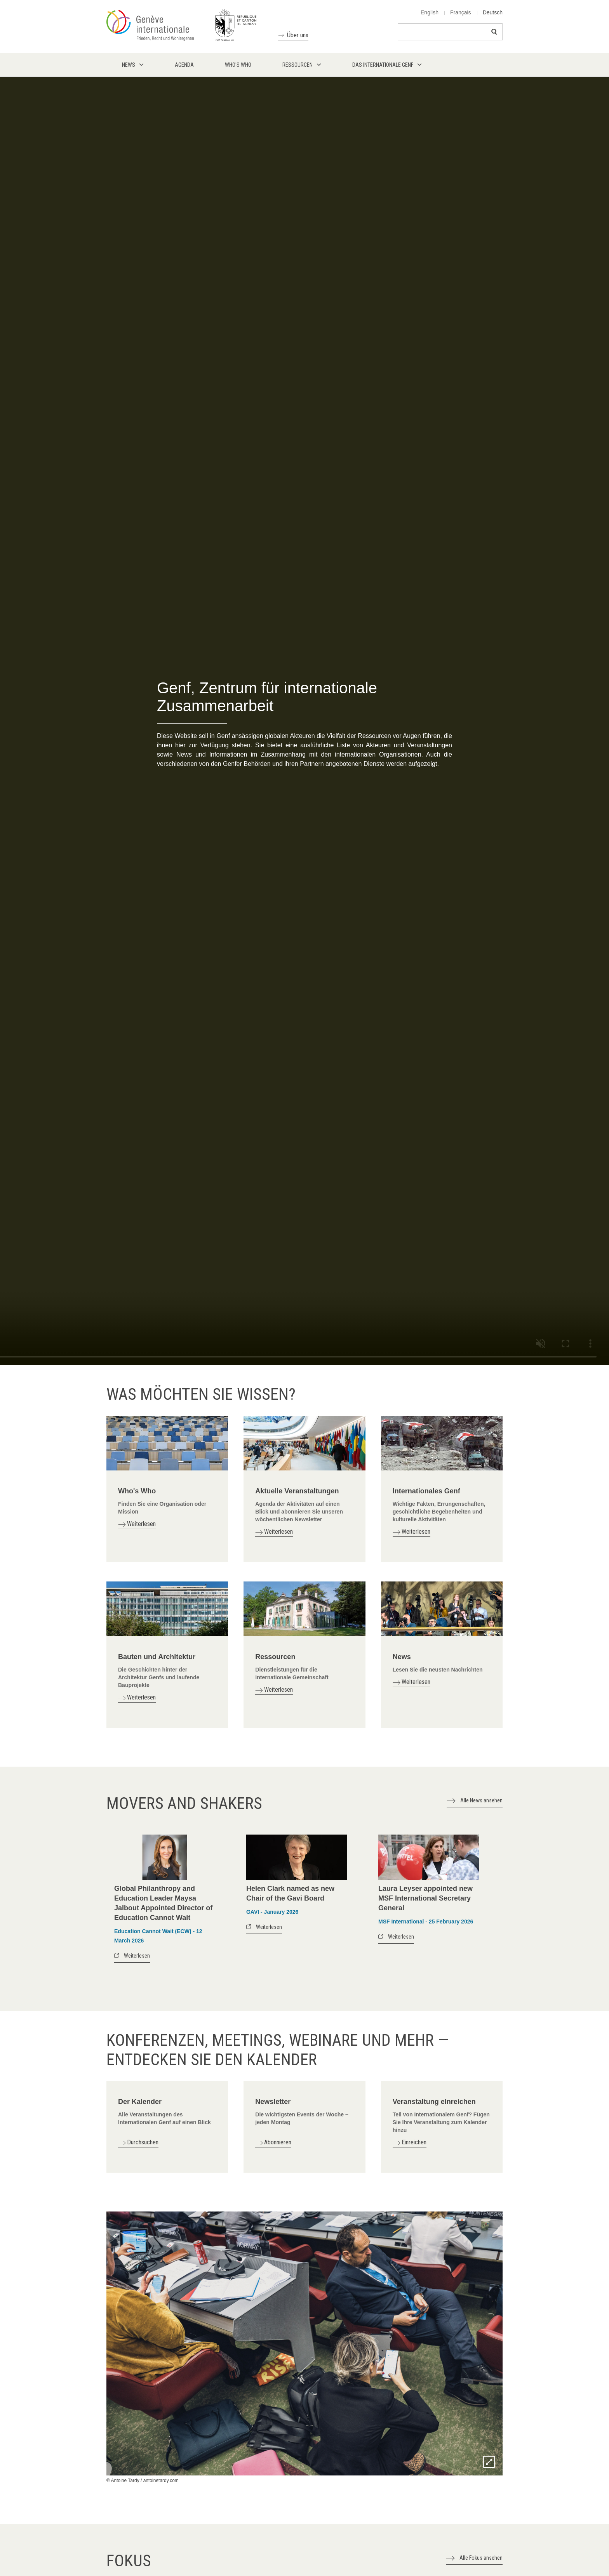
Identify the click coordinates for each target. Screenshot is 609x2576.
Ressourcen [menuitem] (297, 65)
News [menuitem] (128, 65)
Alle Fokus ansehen (481, 2558)
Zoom (489, 2462)
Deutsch (493, 12)
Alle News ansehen (481, 1800)
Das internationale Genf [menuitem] (382, 65)
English (429, 12)
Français (460, 12)
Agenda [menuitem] (184, 65)
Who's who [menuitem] (238, 65)
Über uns (297, 35)
